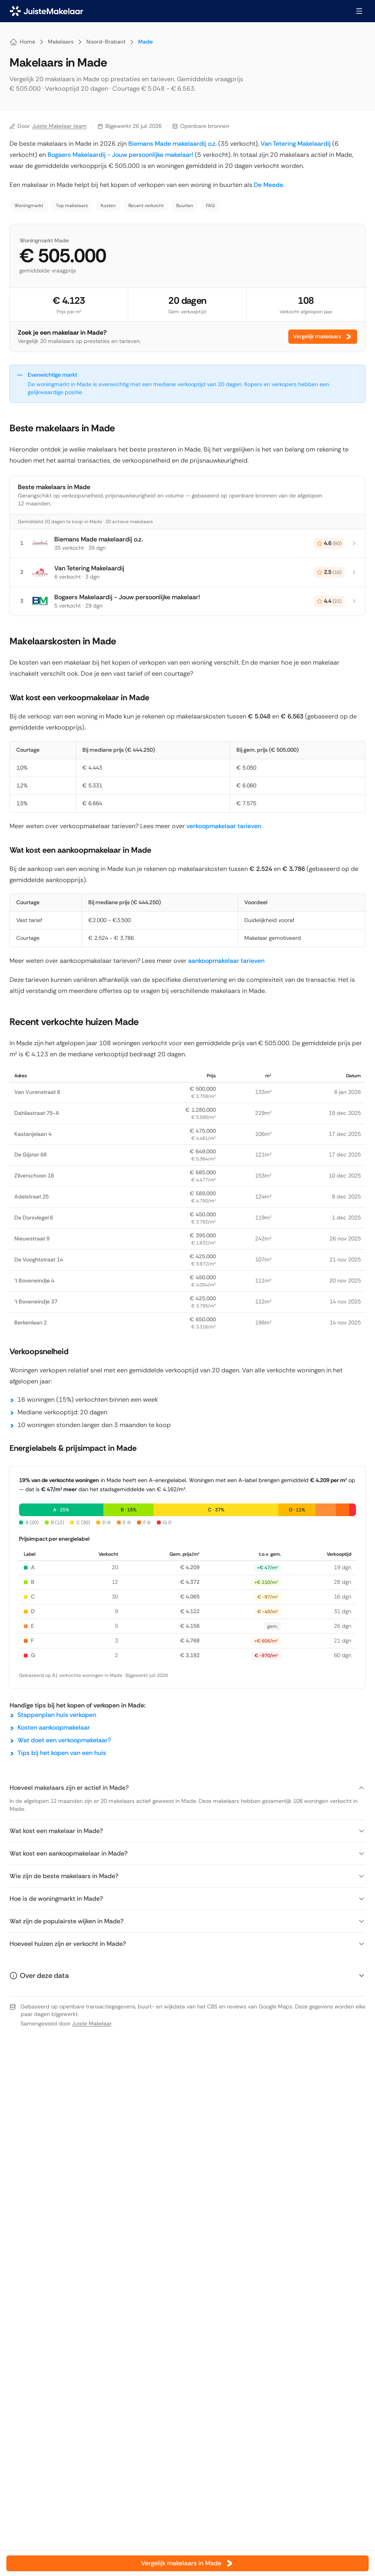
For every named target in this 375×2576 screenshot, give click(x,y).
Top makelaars (72, 205)
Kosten (108, 205)
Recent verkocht (146, 205)
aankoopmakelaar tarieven (226, 960)
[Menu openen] (359, 11)
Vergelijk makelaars (322, 337)
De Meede (268, 185)
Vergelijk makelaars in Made (187, 2563)
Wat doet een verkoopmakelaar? (64, 1740)
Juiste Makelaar (91, 2023)
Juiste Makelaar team (59, 126)
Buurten (184, 205)
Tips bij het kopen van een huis (61, 1753)
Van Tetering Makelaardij (296, 143)
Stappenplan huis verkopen (56, 1715)
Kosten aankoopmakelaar (53, 1727)
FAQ (210, 205)
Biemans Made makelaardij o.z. (172, 143)
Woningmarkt (28, 205)
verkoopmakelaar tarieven (224, 826)
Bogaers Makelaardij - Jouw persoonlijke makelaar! (121, 155)
